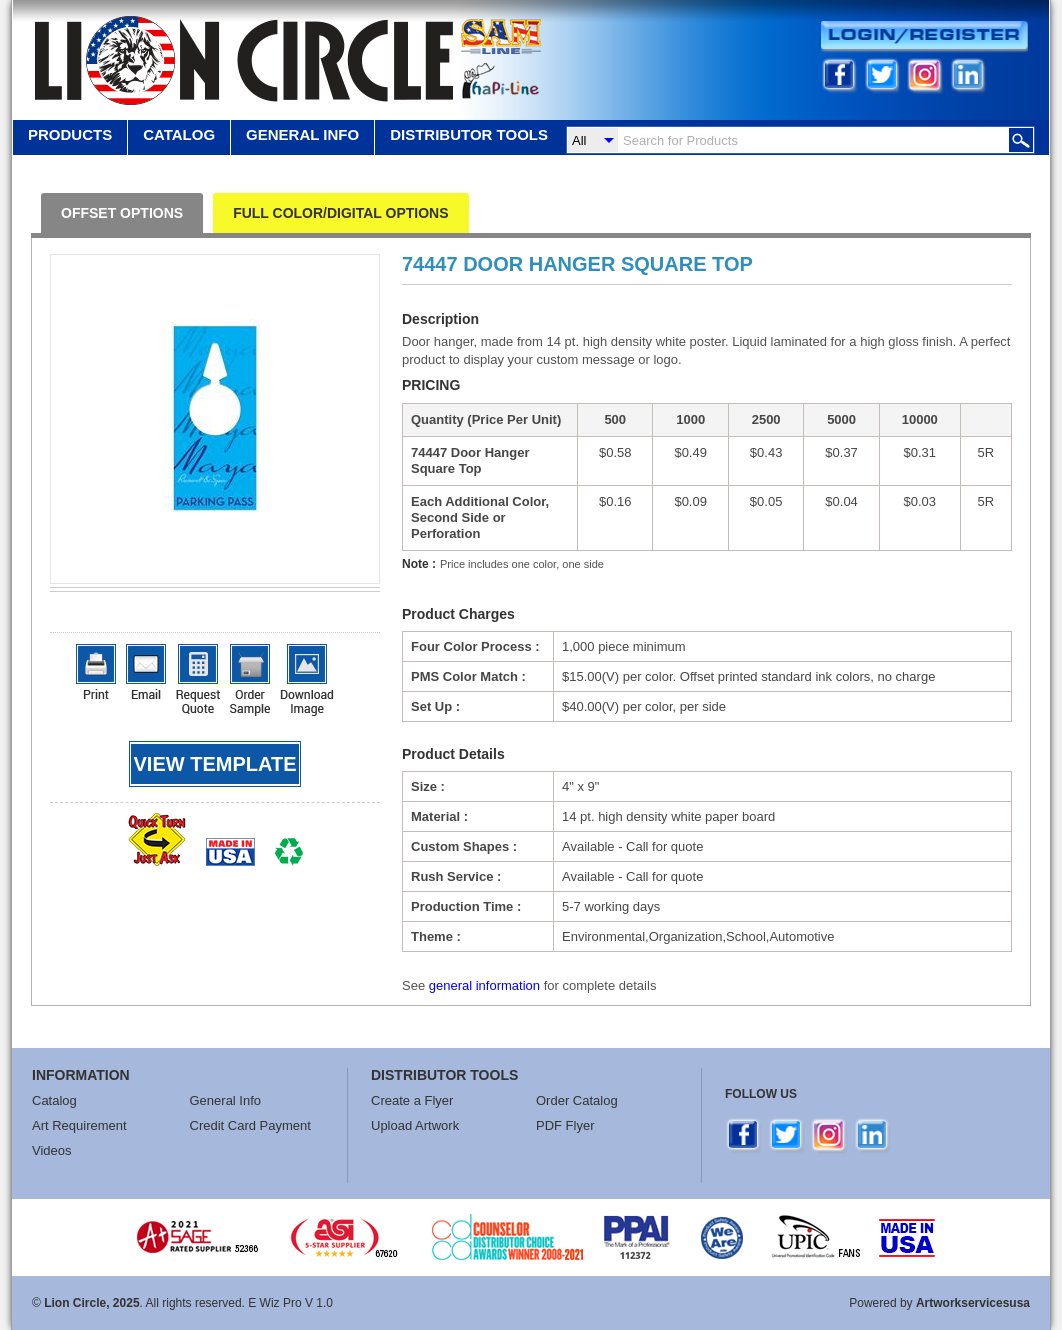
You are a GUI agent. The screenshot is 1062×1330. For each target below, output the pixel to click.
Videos (52, 1150)
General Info (226, 1100)
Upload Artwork (415, 1125)
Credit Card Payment (250, 1125)
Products (70, 134)
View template (215, 764)
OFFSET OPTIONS (122, 213)
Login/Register (924, 36)
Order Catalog (577, 1100)
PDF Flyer (565, 1125)
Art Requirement (79, 1125)
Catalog (179, 134)
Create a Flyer (412, 1100)
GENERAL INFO (302, 134)
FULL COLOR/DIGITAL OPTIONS (340, 213)
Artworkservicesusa (973, 1303)
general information (484, 985)
